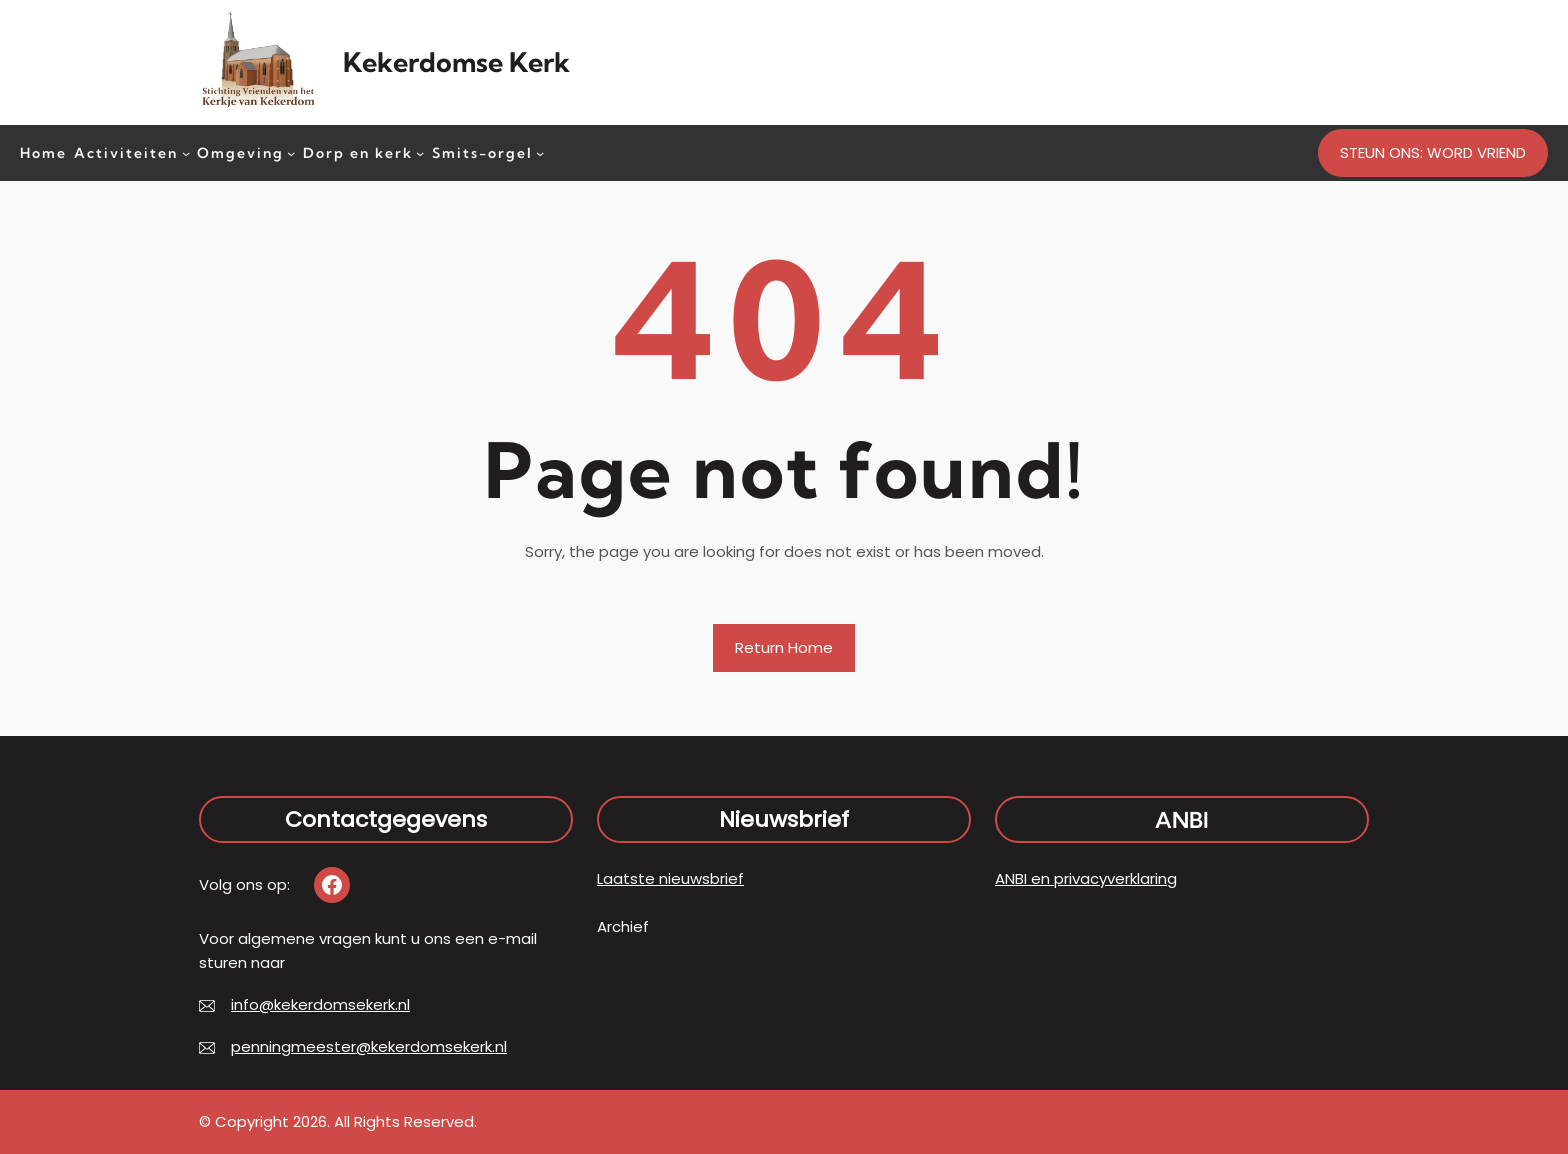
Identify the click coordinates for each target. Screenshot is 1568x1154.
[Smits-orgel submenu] (540, 152)
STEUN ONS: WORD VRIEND (1433, 152)
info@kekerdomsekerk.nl (320, 1004)
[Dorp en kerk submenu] (420, 152)
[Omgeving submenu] (291, 152)
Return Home (784, 647)
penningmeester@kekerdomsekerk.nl (369, 1046)
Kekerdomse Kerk (456, 62)
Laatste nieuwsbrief (670, 878)
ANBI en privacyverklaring (1086, 878)
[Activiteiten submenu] (186, 152)
